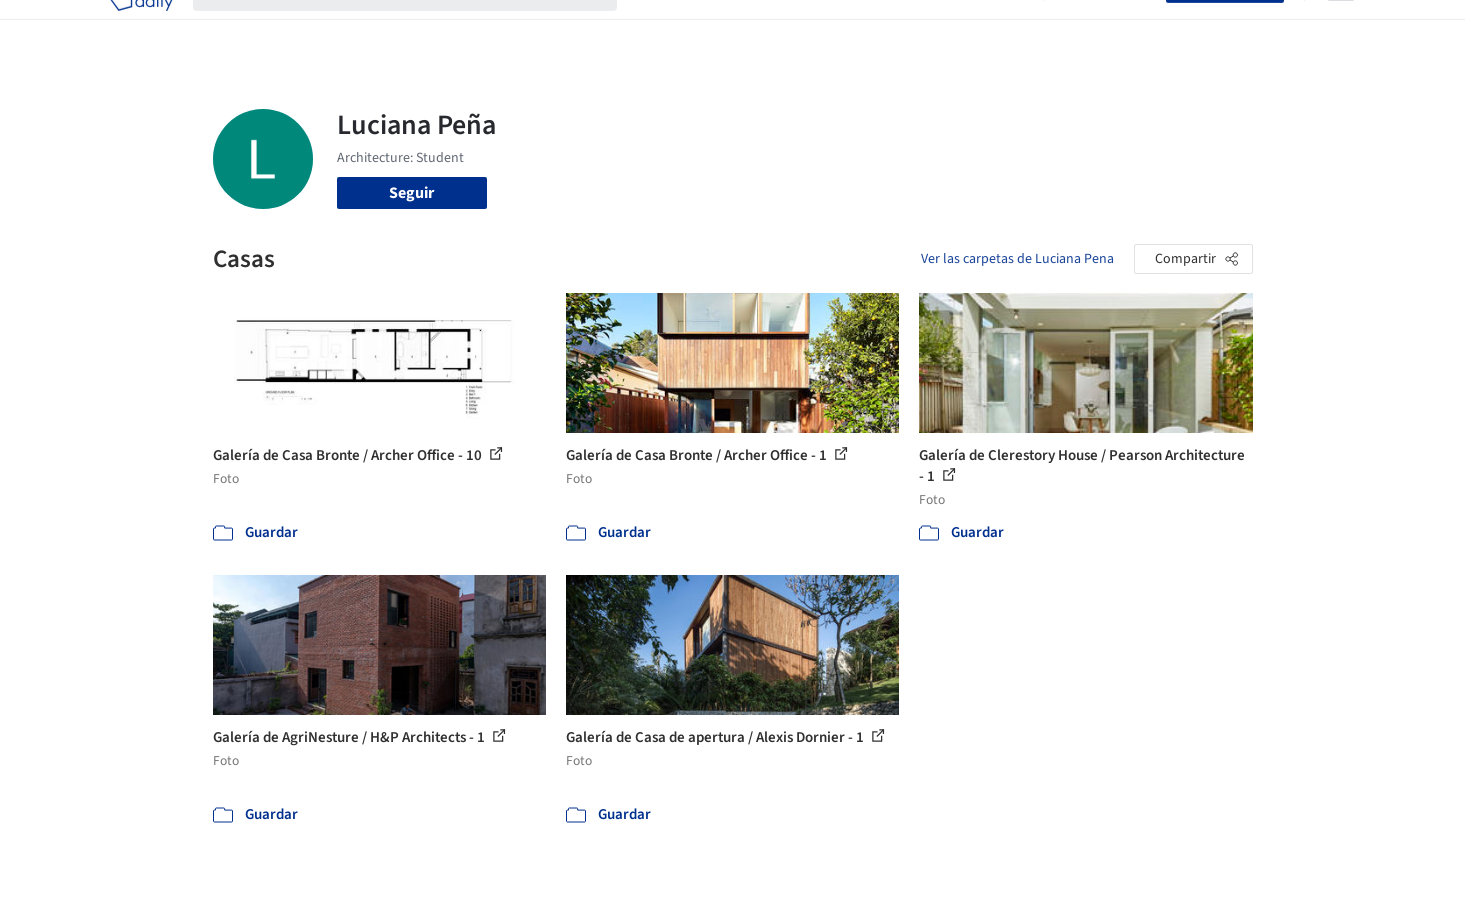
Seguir (411, 193)
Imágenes (727, 28)
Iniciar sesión (1109, 28)
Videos (1001, 28)
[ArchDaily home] (141, 28)
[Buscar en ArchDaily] (421, 28)
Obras (657, 28)
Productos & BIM (833, 28)
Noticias (934, 28)
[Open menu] (1341, 28)
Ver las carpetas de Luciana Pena (1017, 259)
